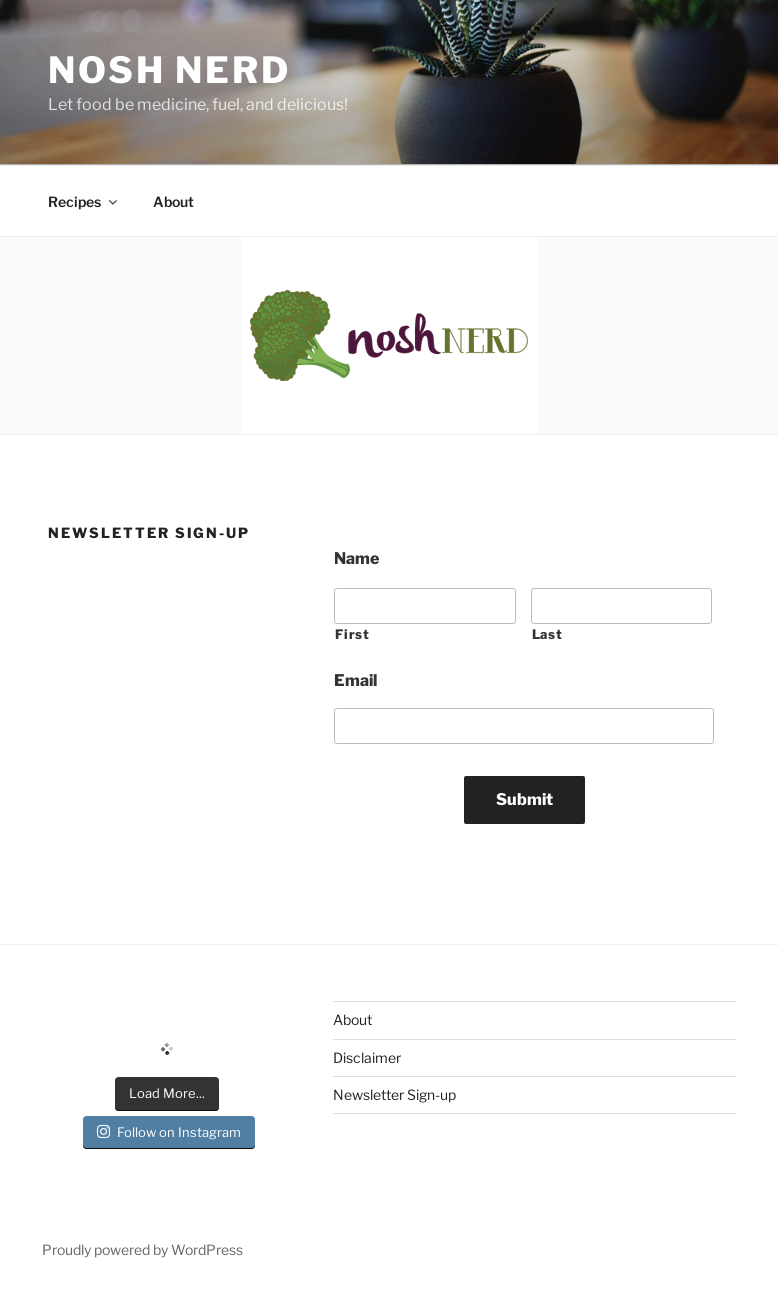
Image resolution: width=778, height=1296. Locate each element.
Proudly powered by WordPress (142, 1249)
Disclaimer (367, 1057)
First (352, 634)
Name (356, 558)
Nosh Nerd (169, 70)
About (173, 201)
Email (355, 680)
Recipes (84, 201)
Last (547, 634)
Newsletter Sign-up (394, 1094)
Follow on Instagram (169, 1132)
